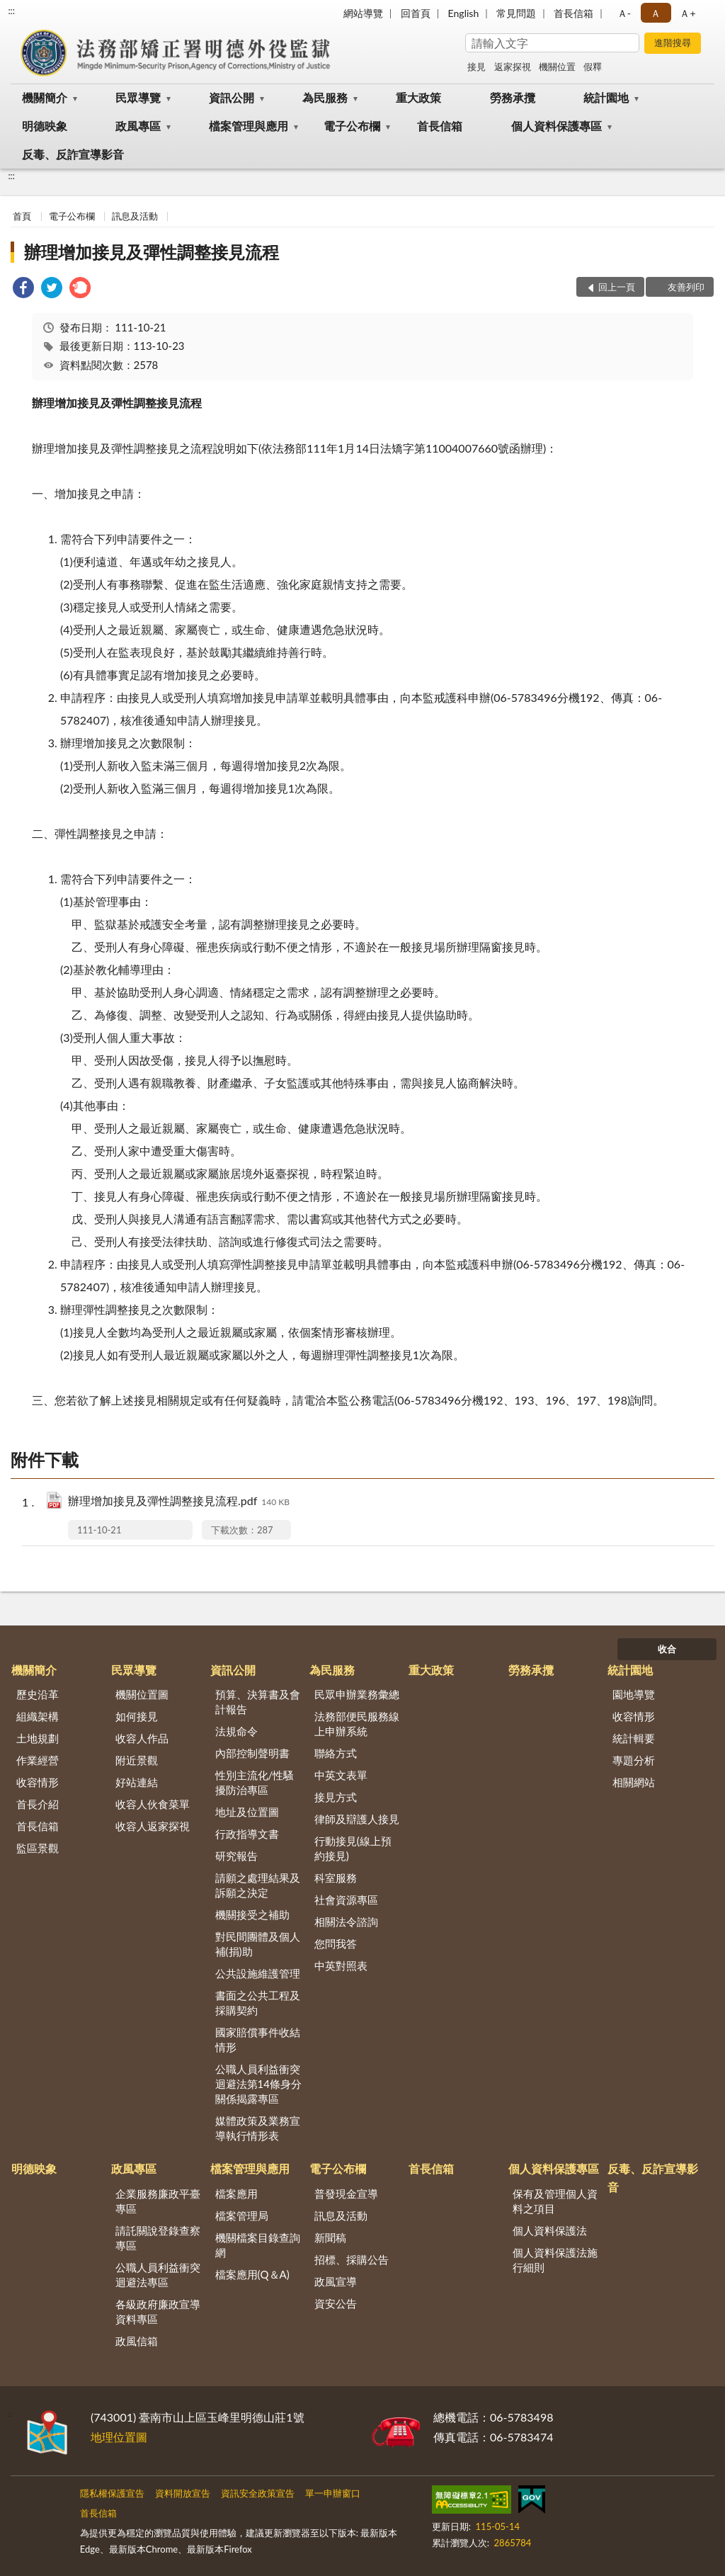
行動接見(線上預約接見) (353, 1848)
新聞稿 (330, 2237)
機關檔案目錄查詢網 (257, 2245)
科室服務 (335, 1877)
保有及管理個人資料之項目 (555, 2201)
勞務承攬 (512, 97)
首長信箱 (573, 13)
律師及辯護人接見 (356, 1818)
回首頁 (415, 13)
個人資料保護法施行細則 (555, 2260)
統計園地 (606, 97)
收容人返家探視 (152, 1826)
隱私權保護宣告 (112, 2493)
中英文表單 (340, 1775)
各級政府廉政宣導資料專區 (157, 2311)
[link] (23, 289)
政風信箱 (136, 2340)
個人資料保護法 (550, 2230)
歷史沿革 (37, 1694)
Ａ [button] (656, 13)
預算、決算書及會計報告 (257, 1701)
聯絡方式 (335, 1753)
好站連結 (136, 1782)
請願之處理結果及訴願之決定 (257, 1885)
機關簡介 (44, 97)
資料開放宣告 (182, 2493)
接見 (476, 66)
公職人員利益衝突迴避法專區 (157, 2274)
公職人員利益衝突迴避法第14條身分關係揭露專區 (258, 2083)
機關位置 (557, 66)
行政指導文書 (247, 1833)
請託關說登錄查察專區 (157, 2238)
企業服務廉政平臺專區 (157, 2201)
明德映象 (44, 125)
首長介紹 (37, 1804)
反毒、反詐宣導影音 (73, 154)
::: (11, 10)
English (463, 13)
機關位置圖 (142, 1694)
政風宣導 (335, 2281)
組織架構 (37, 1716)
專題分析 (633, 1760)
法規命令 (236, 1731)
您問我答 (335, 1943)
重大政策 (418, 97)
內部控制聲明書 (252, 1753)
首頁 (22, 216)
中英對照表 (340, 1965)
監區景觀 (37, 1848)
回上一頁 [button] (616, 287)
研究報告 (236, 1855)
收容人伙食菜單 (152, 1804)
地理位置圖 (119, 2437)
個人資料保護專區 (556, 125)
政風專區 (138, 125)
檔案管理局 (241, 2215)
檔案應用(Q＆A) (252, 2274)
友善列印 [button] (686, 287)
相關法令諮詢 (346, 1921)
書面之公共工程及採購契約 (257, 2002)
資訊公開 (231, 97)
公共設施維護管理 (257, 1973)
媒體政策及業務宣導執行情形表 (257, 2128)
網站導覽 (363, 13)
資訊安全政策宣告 (258, 2493)
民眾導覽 (138, 97)
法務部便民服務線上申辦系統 (356, 1723)
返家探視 (512, 66)
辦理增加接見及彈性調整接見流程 (151, 252)
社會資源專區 (346, 1899)
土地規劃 (37, 1738)
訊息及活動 (135, 216)
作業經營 (37, 1760)
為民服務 (325, 97)
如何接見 (136, 1716)
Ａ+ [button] (687, 13)
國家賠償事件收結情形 (257, 2039)
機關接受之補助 (252, 1914)
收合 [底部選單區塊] (667, 1649)
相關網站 (633, 1782)
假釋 (592, 66)
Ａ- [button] (624, 13)
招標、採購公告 (351, 2259)
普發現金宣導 (346, 2193)
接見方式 (335, 1797)
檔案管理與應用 (248, 125)
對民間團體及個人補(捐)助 (257, 1944)
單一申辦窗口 (332, 2493)
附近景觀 (136, 1760)
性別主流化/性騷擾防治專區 (255, 1782)
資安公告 (335, 2303)
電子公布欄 (352, 125)
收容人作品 (142, 1738)
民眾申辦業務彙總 (356, 1694)
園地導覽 (633, 1694)
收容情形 (37, 1782)
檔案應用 (236, 2193)
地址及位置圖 (247, 1811)
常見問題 (516, 13)
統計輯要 (633, 1738)
